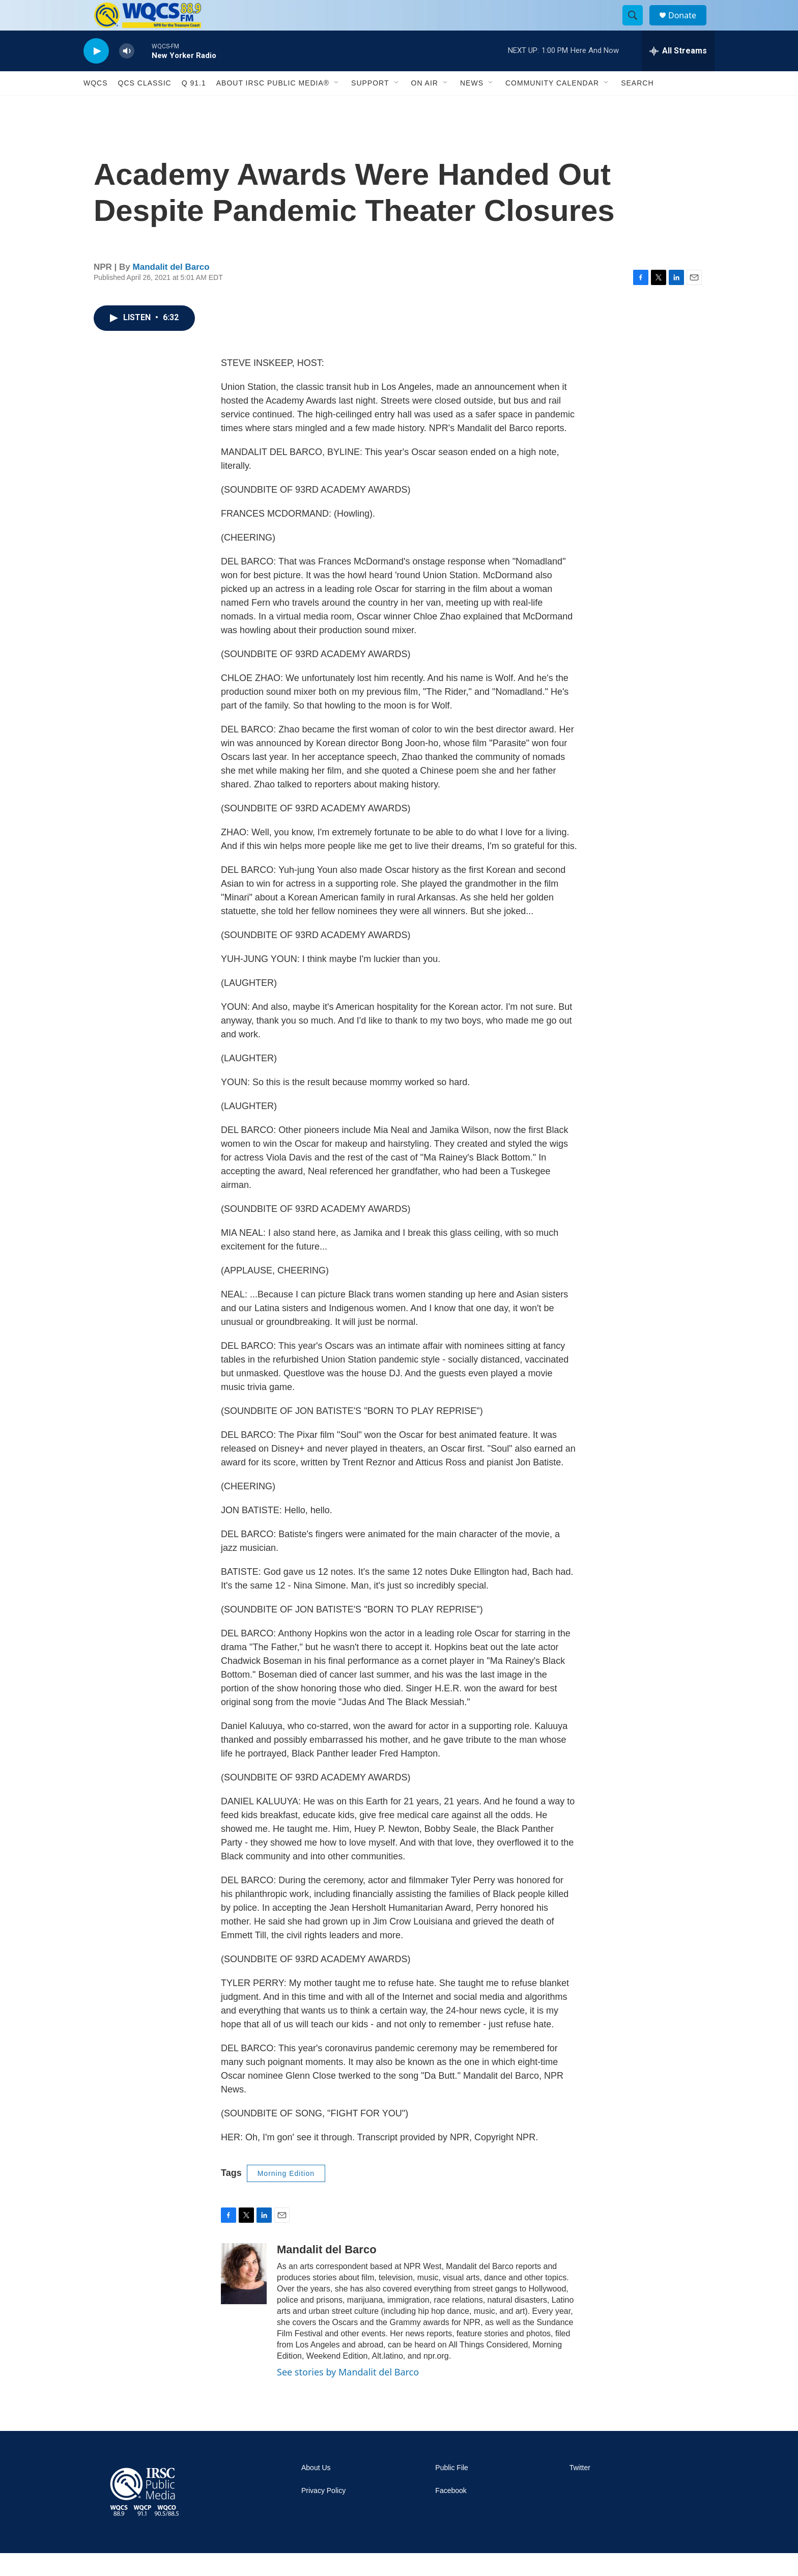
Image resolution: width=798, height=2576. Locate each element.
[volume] (126, 74)
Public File (451, 2491)
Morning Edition (286, 2196)
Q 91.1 (194, 106)
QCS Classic (145, 106)
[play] (96, 74)
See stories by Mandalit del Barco (348, 2395)
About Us (316, 2491)
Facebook (450, 2513)
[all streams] (678, 73)
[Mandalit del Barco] (244, 2296)
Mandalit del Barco (171, 290)
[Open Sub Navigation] (337, 106)
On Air (424, 106)
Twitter (579, 2491)
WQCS (95, 106)
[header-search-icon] (637, 27)
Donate (688, 26)
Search (637, 106)
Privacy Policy (323, 2513)
